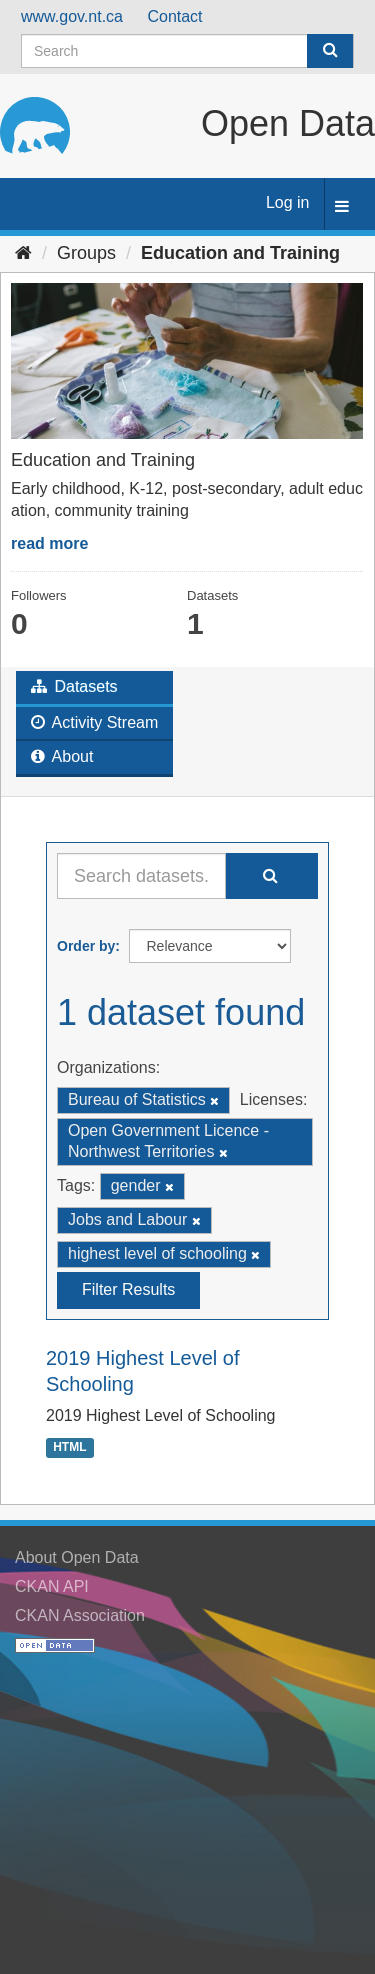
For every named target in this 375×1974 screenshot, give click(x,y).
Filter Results (128, 1289)
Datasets (74, 686)
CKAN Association (80, 1615)
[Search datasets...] (141, 876)
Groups (86, 253)
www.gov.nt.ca (72, 16)
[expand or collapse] (342, 207)
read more (49, 543)
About (62, 756)
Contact (174, 16)
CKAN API (52, 1586)
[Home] (23, 253)
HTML (69, 1448)
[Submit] (330, 51)
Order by (86, 946)
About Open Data (77, 1557)
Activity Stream (94, 722)
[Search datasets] (187, 51)
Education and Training (240, 253)
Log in (288, 202)
